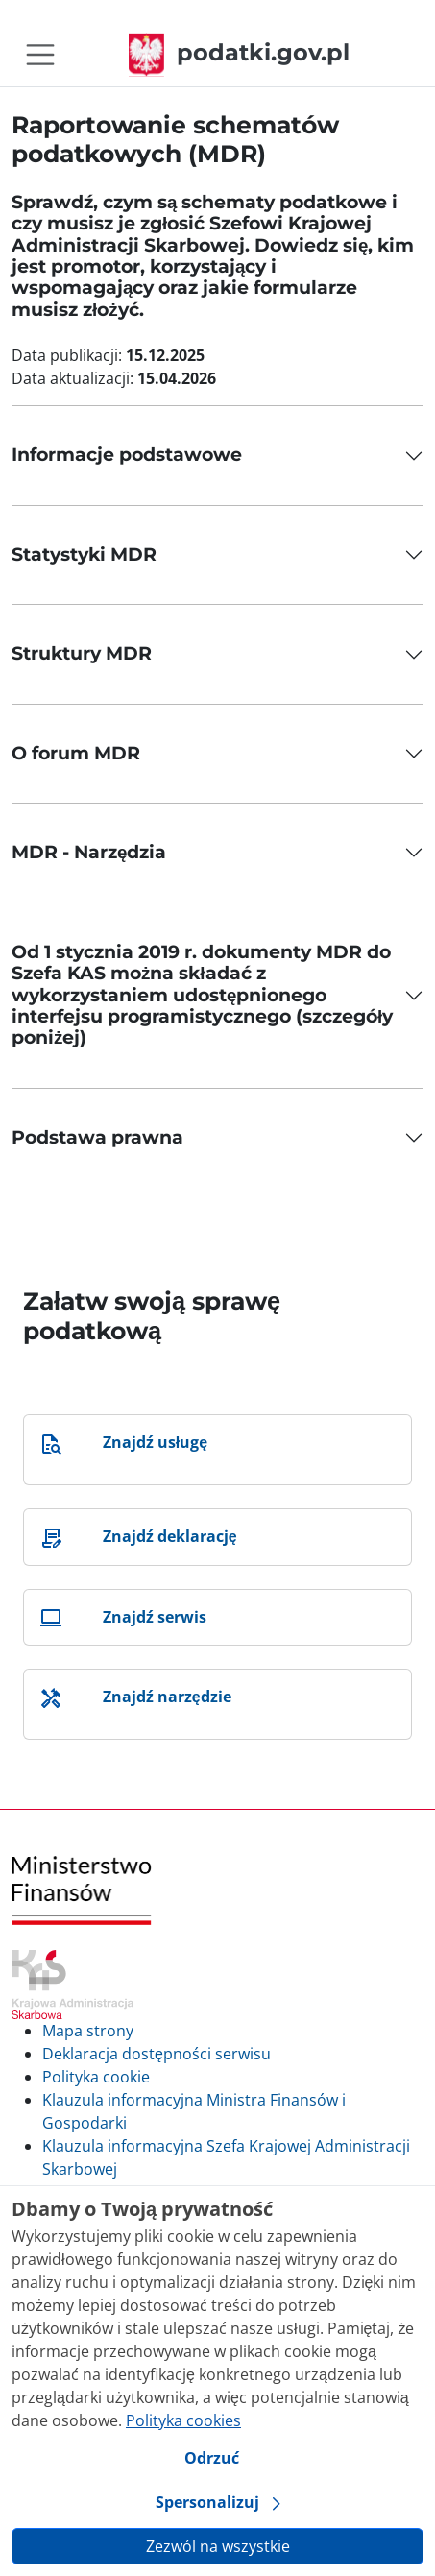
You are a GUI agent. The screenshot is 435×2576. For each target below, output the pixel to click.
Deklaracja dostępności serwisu (156, 2053)
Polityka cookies (183, 2420)
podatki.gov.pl (239, 52)
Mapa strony (87, 2030)
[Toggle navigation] (40, 55)
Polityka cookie (96, 2076)
